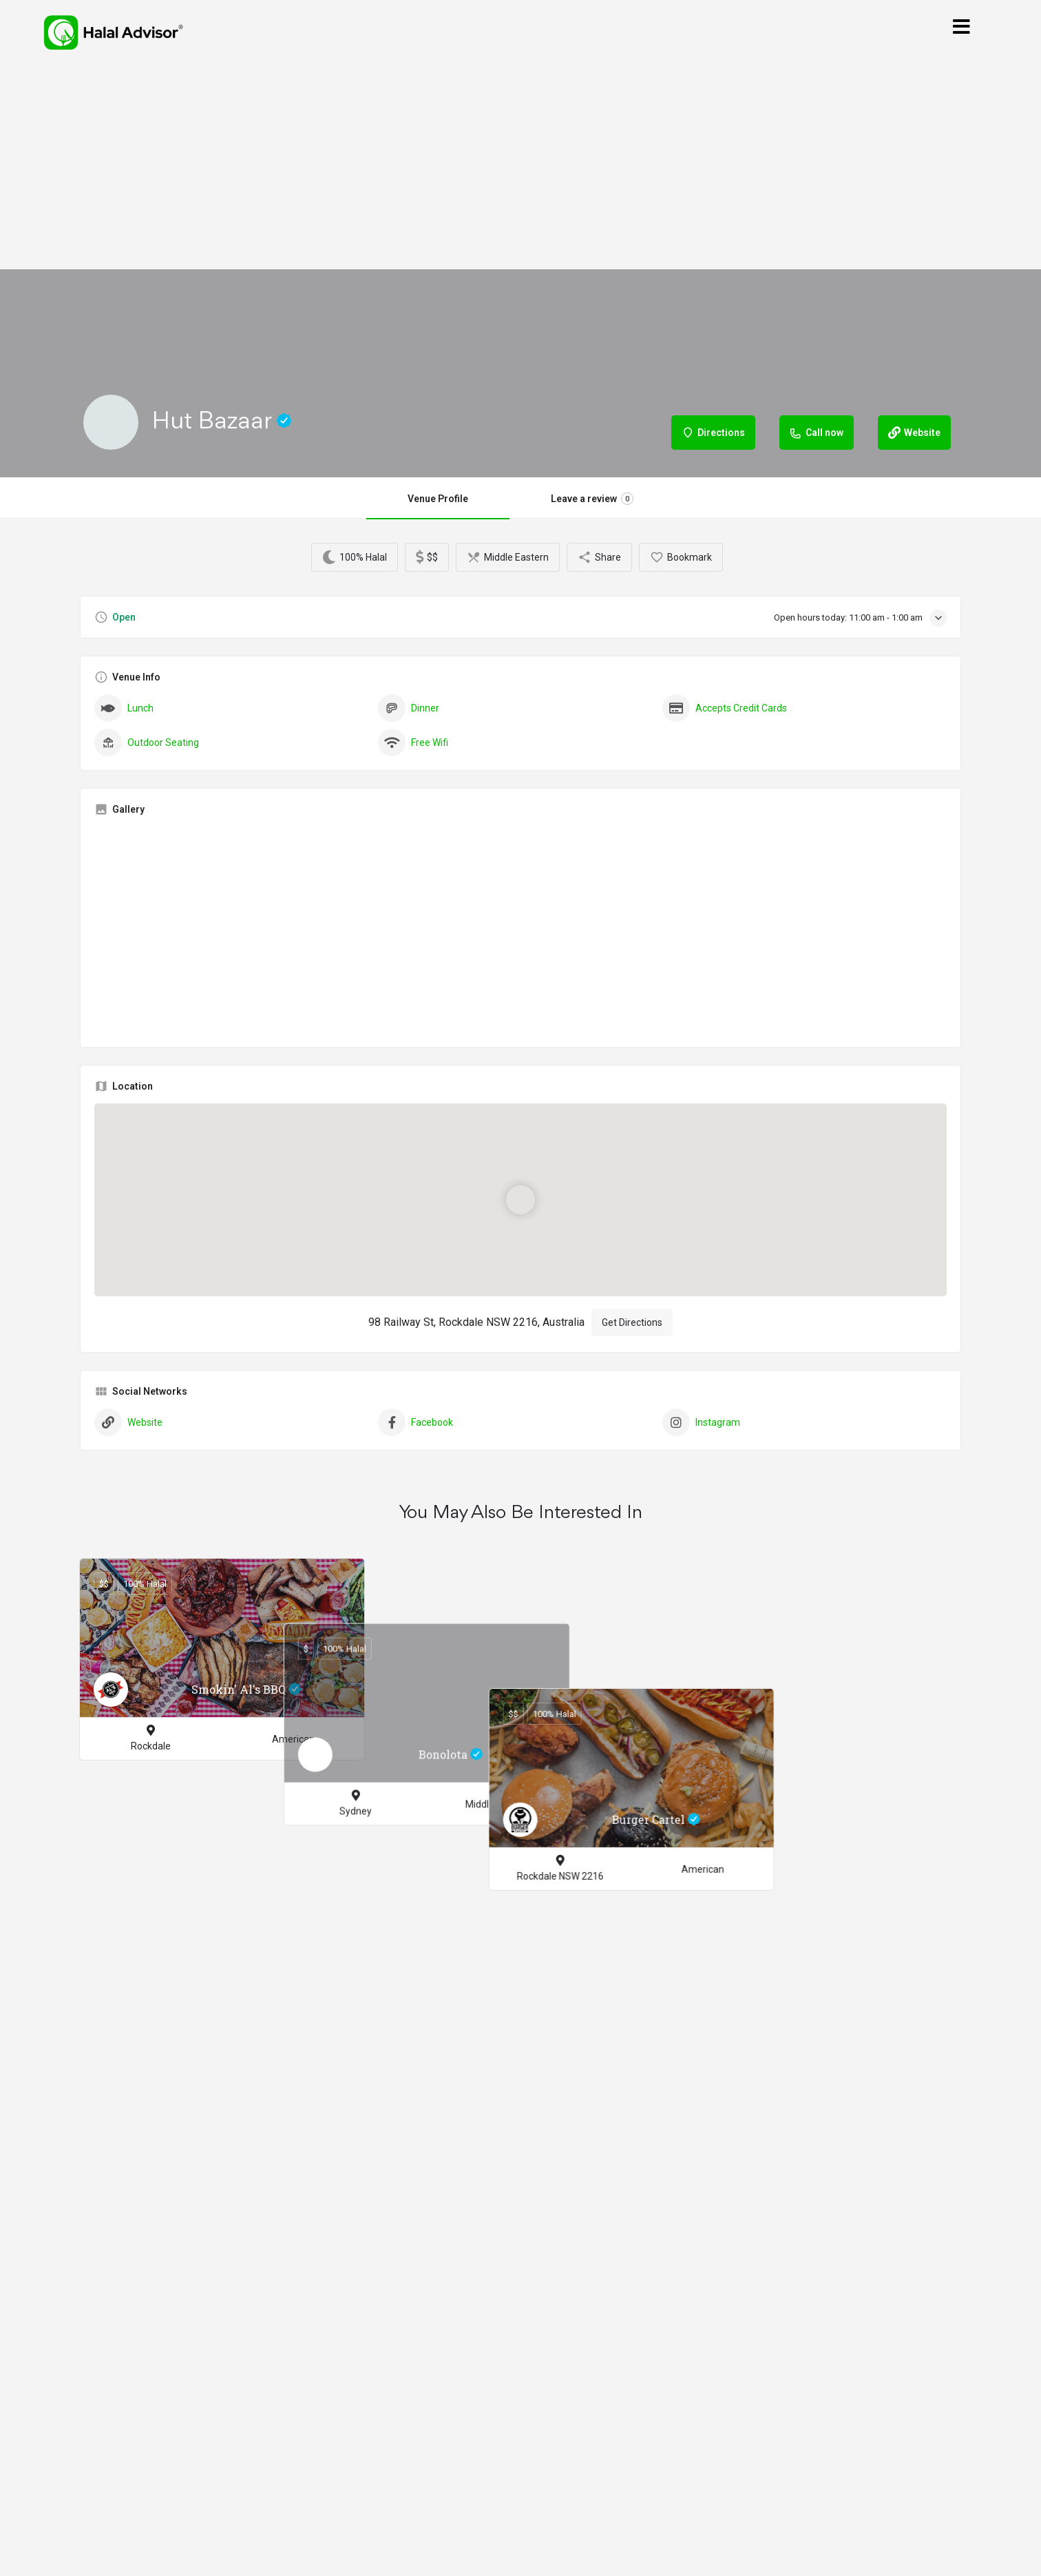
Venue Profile (438, 498)
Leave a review (592, 498)
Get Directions (632, 1322)
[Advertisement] (520, 167)
